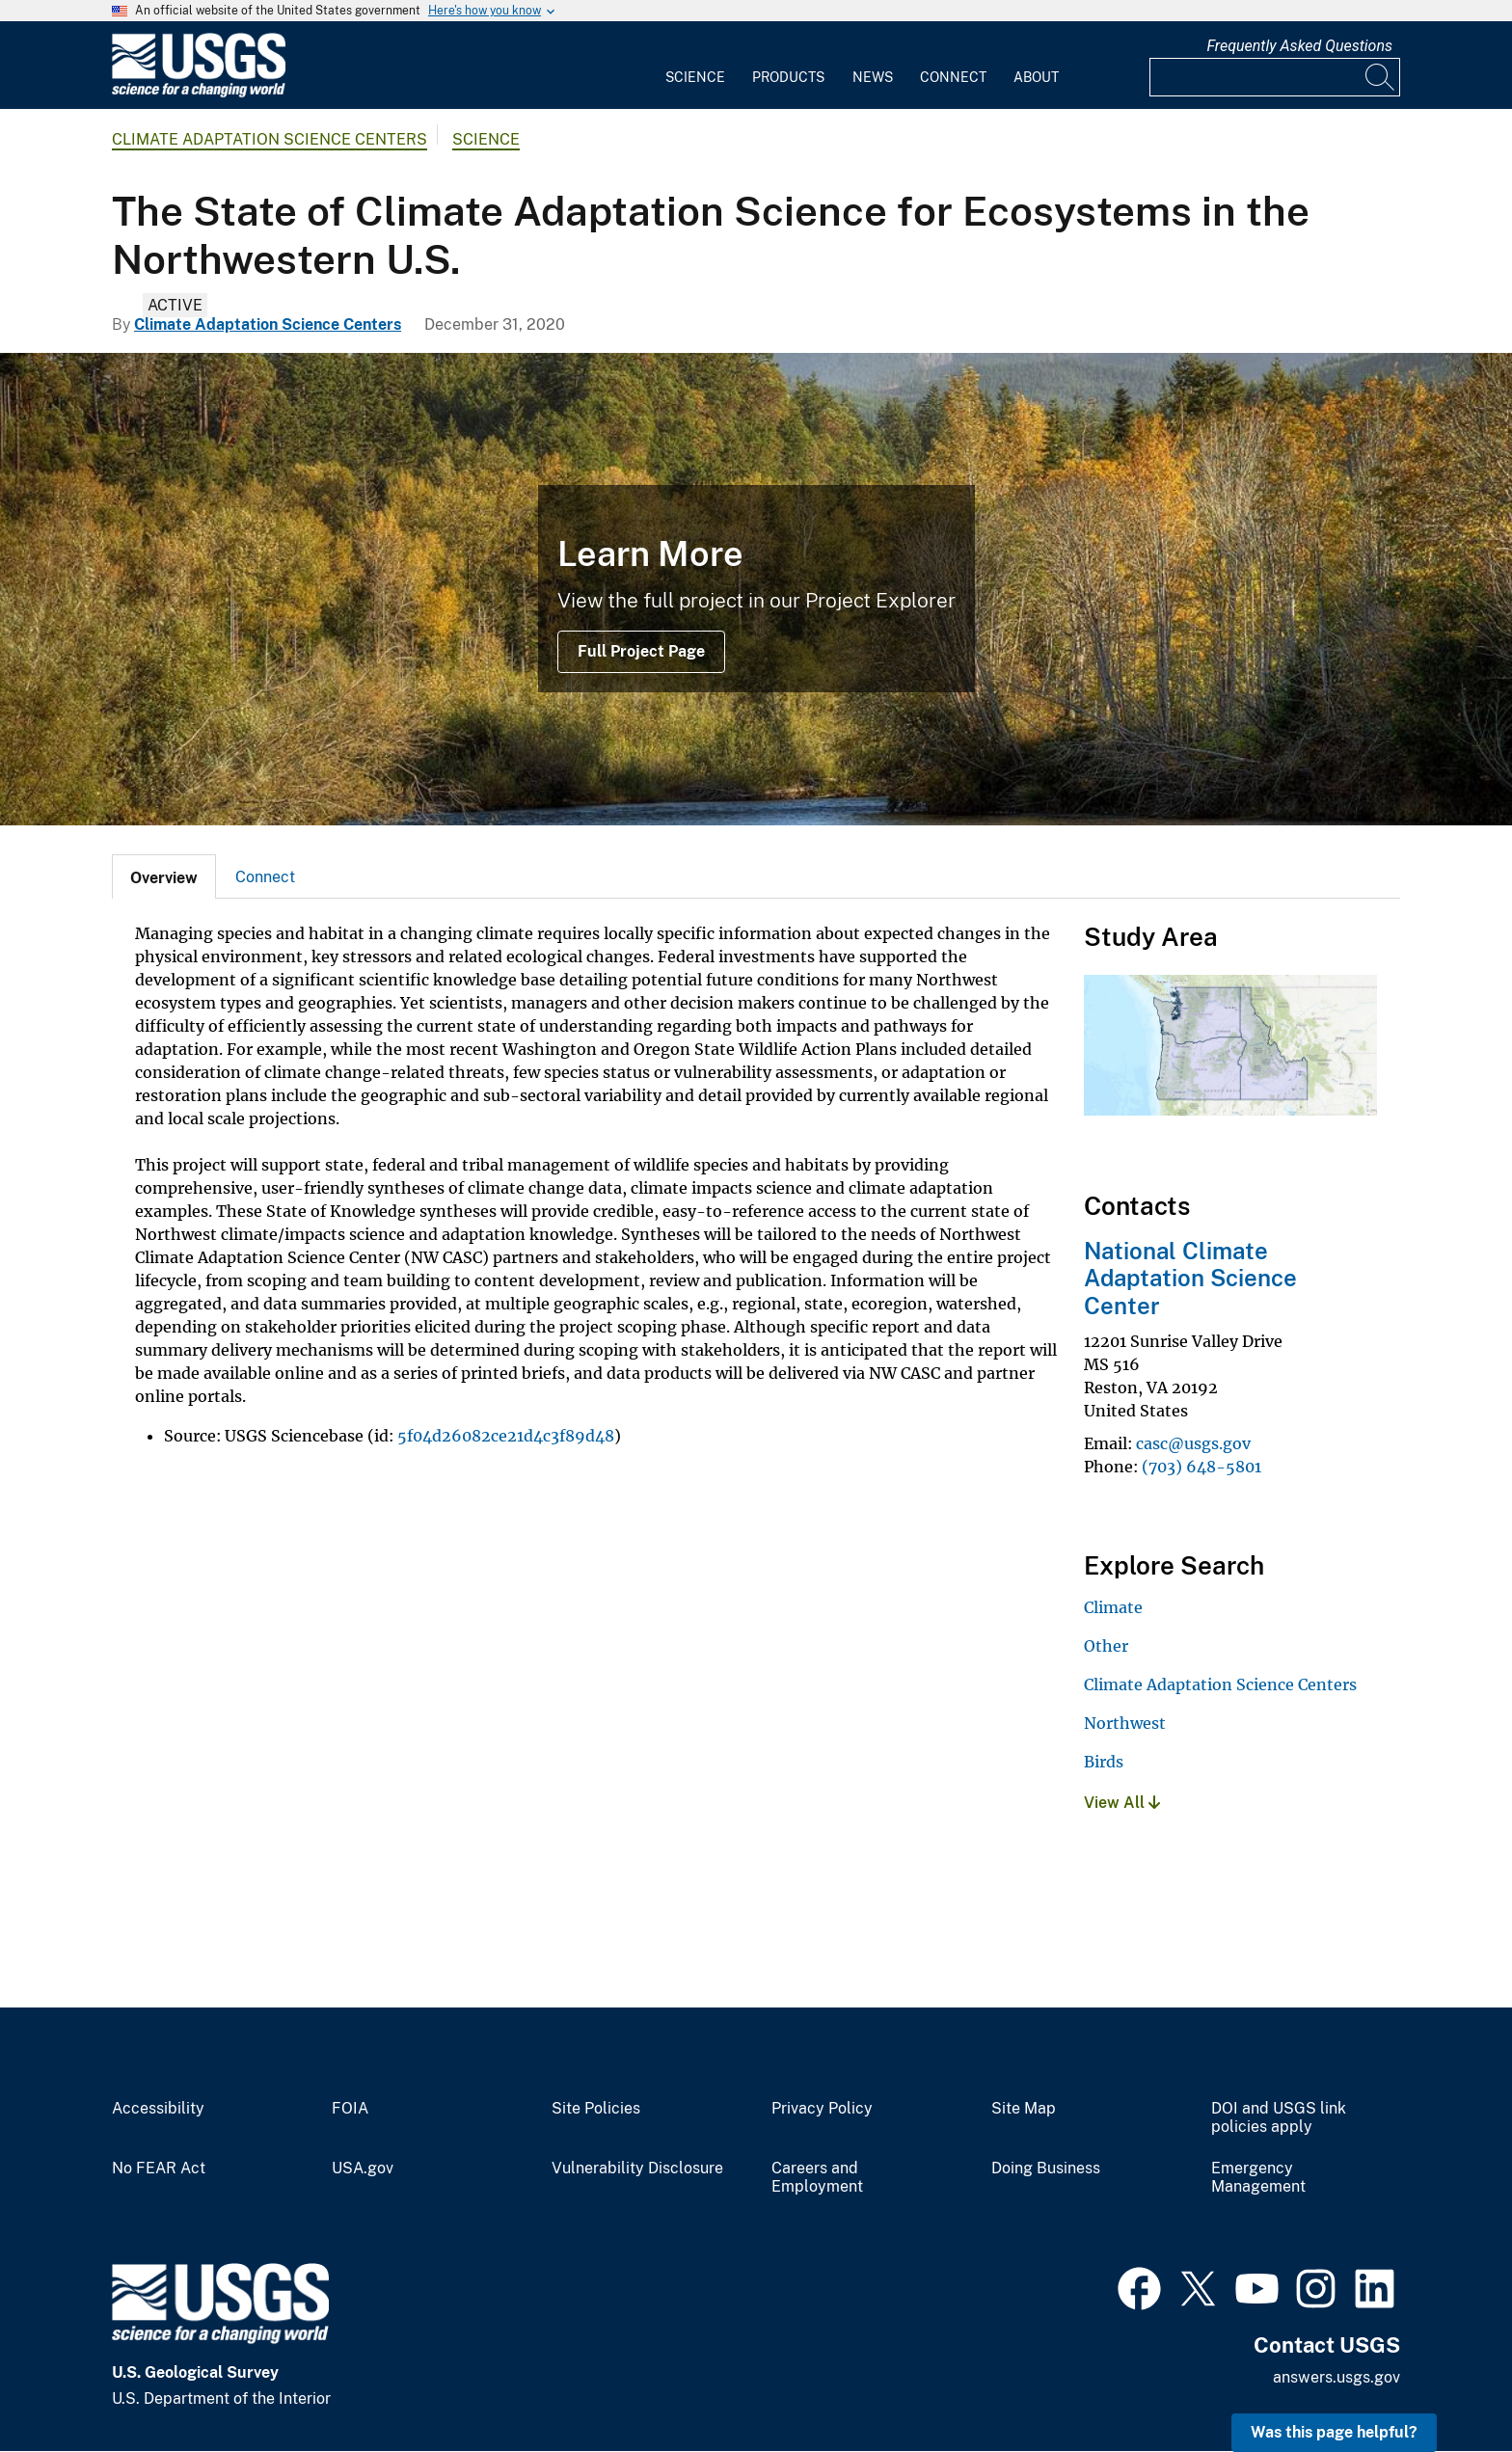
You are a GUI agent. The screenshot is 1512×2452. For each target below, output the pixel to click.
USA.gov (362, 2168)
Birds (1103, 1761)
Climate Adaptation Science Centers (269, 139)
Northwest (1125, 1723)
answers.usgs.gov (1336, 2377)
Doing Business (1045, 2168)
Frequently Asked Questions (1299, 46)
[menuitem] (695, 65)
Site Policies (596, 2108)
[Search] (1381, 77)
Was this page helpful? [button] (1334, 2432)
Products (788, 77)
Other (1106, 1646)
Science (695, 77)
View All (1122, 1802)
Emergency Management (1258, 2178)
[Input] (1274, 77)
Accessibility (158, 2108)
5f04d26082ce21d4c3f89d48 (505, 1435)
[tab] (164, 876)
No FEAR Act (158, 2168)
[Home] (198, 93)
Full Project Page (641, 651)
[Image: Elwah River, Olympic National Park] (756, 589)
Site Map (1023, 2108)
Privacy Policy (822, 2108)
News (872, 77)
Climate (1113, 1607)
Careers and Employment (817, 2178)
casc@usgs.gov (1193, 1443)
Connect (953, 77)
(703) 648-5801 (1201, 1466)
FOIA (350, 2108)
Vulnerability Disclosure (637, 2168)
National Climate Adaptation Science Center (1190, 1278)
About (1036, 77)
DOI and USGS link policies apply (1278, 2118)
